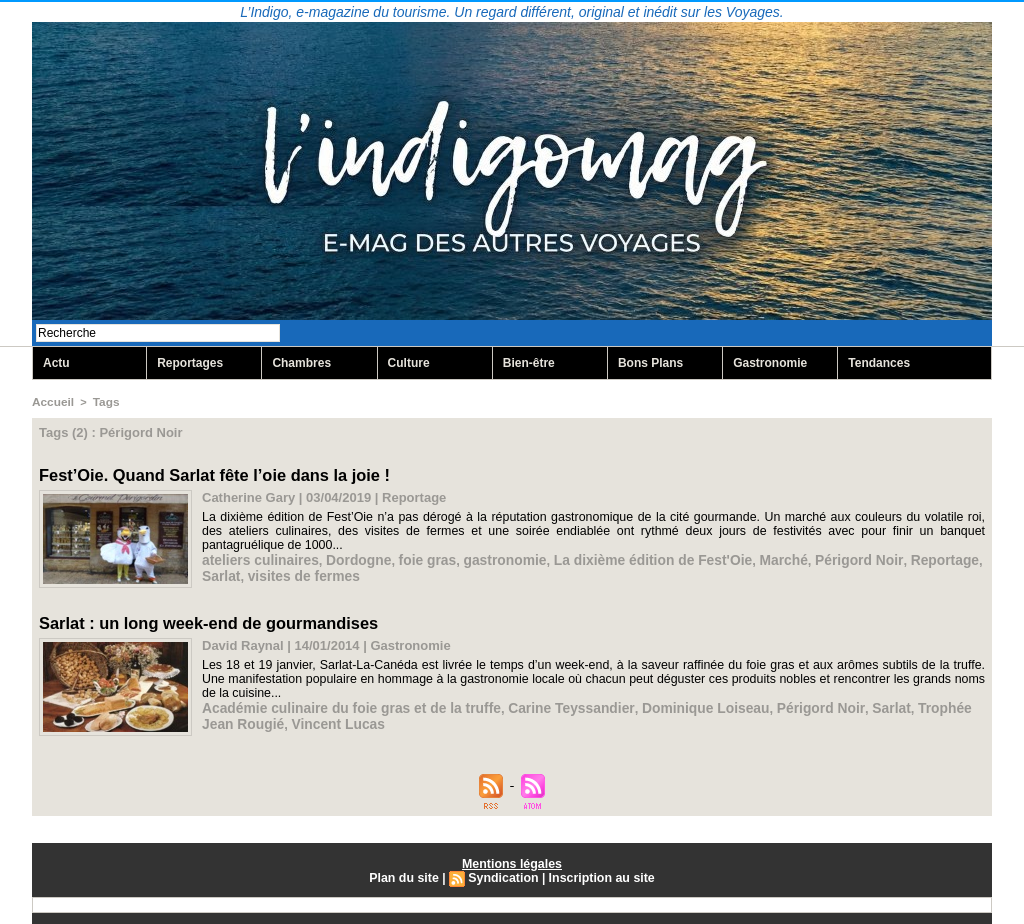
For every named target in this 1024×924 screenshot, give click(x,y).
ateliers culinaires (257, 557)
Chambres (301, 364)
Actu (56, 364)
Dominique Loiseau (676, 704)
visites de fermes (255, 572)
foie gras (415, 557)
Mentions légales (512, 861)
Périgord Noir (822, 557)
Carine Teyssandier (549, 704)
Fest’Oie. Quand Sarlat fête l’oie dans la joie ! (210, 473)
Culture (409, 364)
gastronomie (488, 557)
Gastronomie (770, 364)
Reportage (903, 557)
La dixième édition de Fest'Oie (627, 557)
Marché (751, 557)
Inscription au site (599, 875)
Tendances (879, 364)
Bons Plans (650, 364)
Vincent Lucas (297, 719)
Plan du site (406, 875)
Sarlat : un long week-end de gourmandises (204, 620)
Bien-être (529, 364)
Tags (102, 402)
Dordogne (349, 557)
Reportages (190, 364)
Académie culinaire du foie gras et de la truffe (342, 704)
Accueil (51, 402)
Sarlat (960, 557)
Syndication (504, 875)
